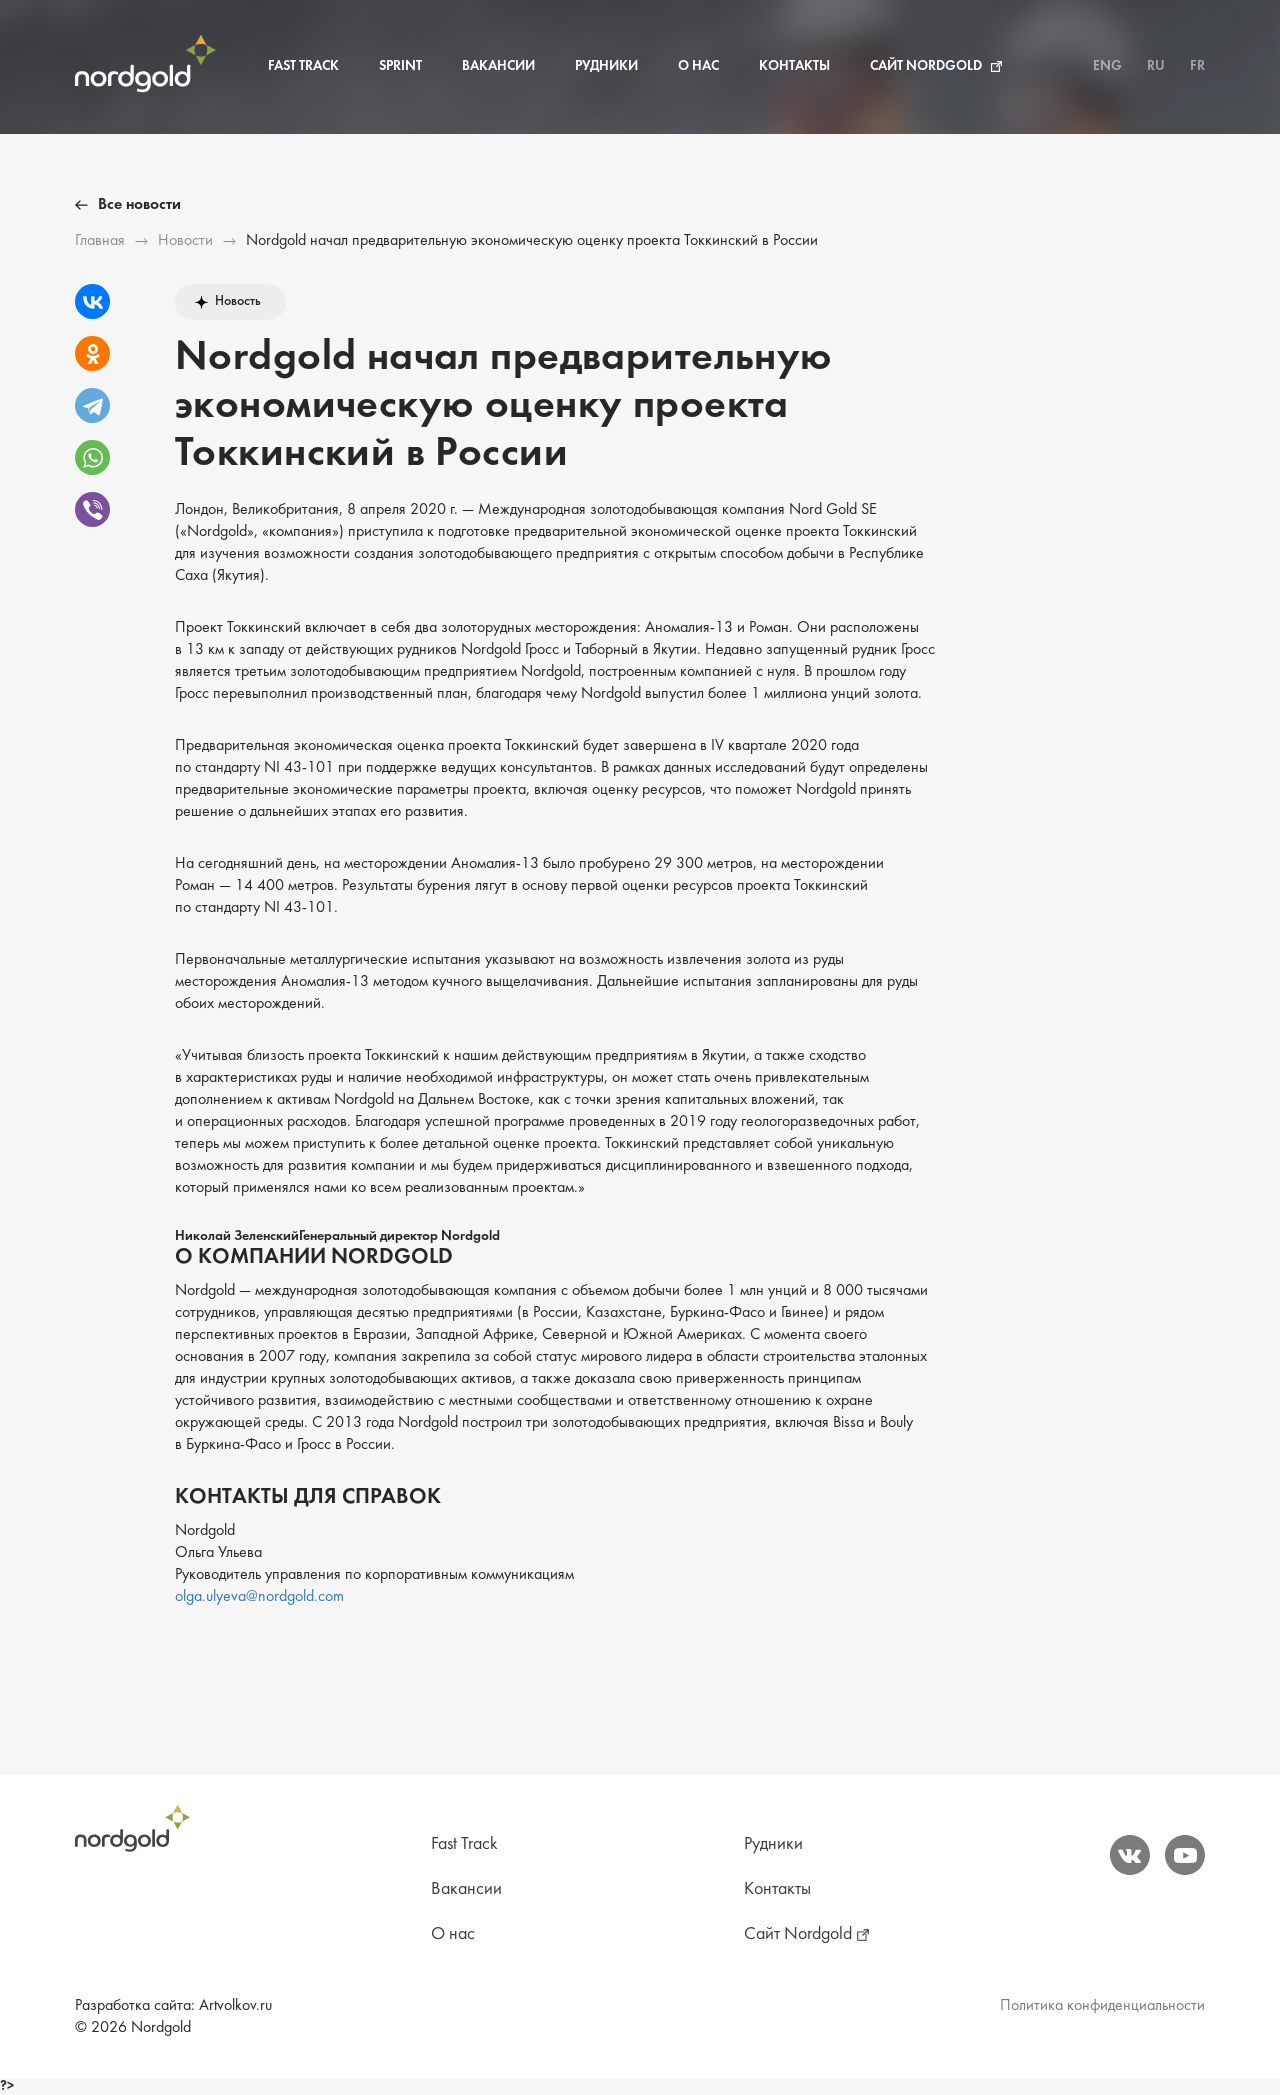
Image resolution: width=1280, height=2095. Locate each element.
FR (1197, 66)
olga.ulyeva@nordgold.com (259, 1597)
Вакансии (498, 66)
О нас (698, 66)
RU (1156, 66)
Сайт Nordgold (926, 66)
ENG (1107, 66)
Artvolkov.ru (235, 2006)
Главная (100, 241)
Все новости (139, 205)
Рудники (606, 66)
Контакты (794, 66)
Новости (185, 241)
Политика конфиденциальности (1102, 2006)
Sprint (400, 66)
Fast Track (303, 66)
